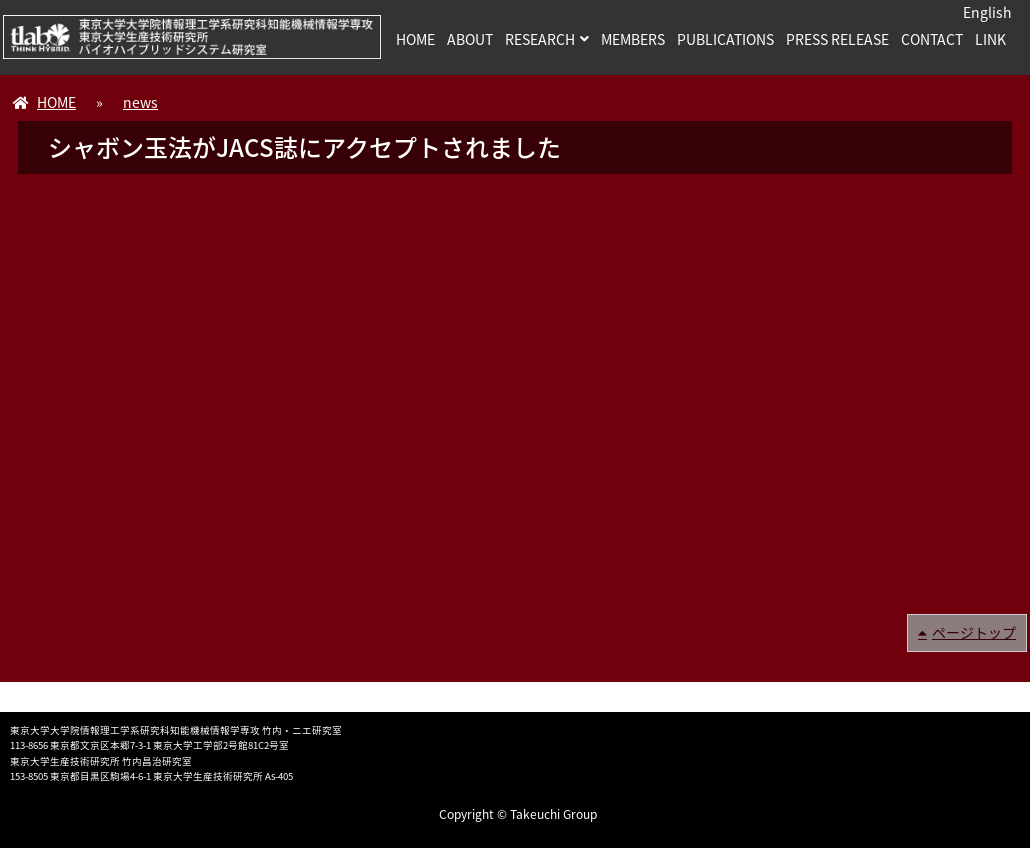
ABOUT (470, 39)
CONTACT (932, 39)
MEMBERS (633, 39)
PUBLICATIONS (725, 39)
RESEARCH (540, 39)
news (140, 102)
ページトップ (974, 632)
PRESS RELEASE (837, 39)
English (987, 12)
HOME (415, 39)
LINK (990, 39)
